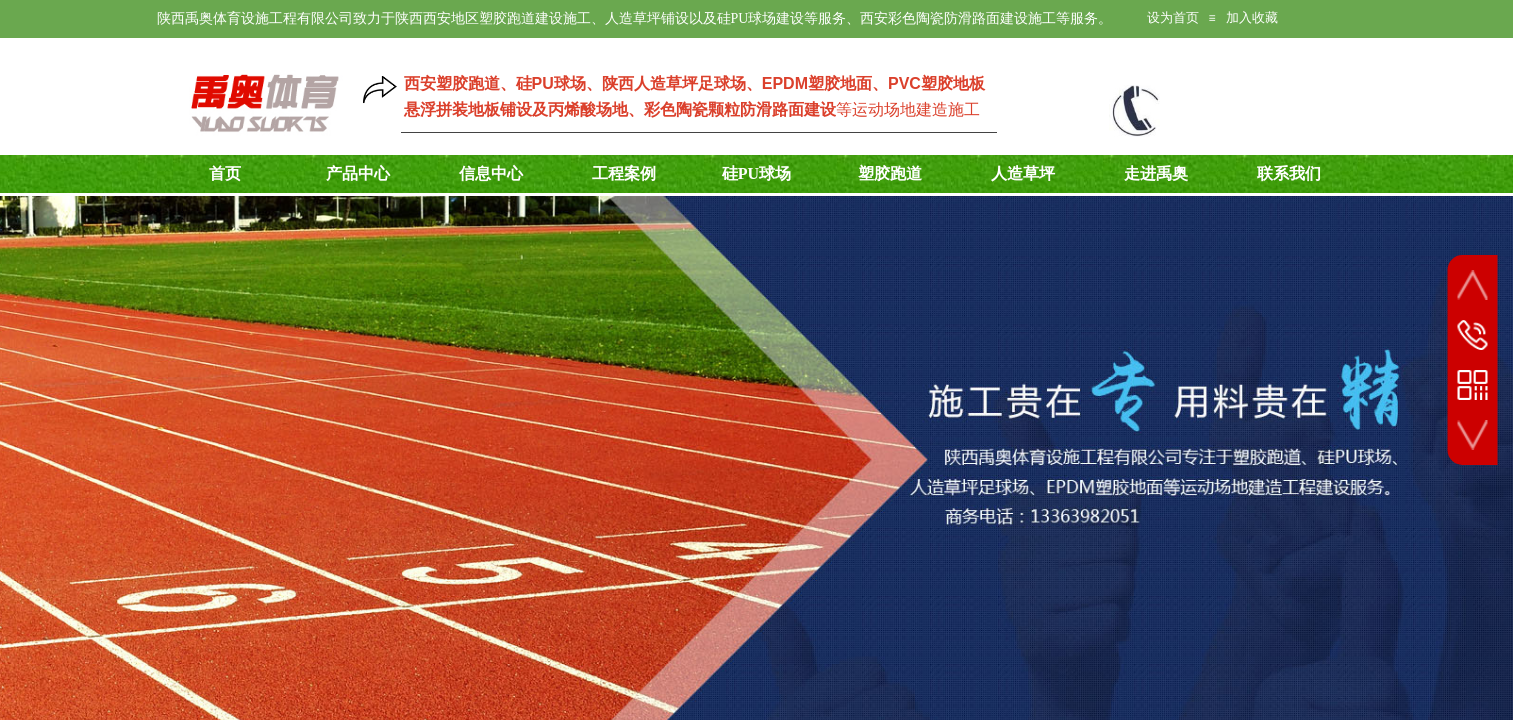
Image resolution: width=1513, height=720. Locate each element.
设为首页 (1173, 17)
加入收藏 (1252, 17)
